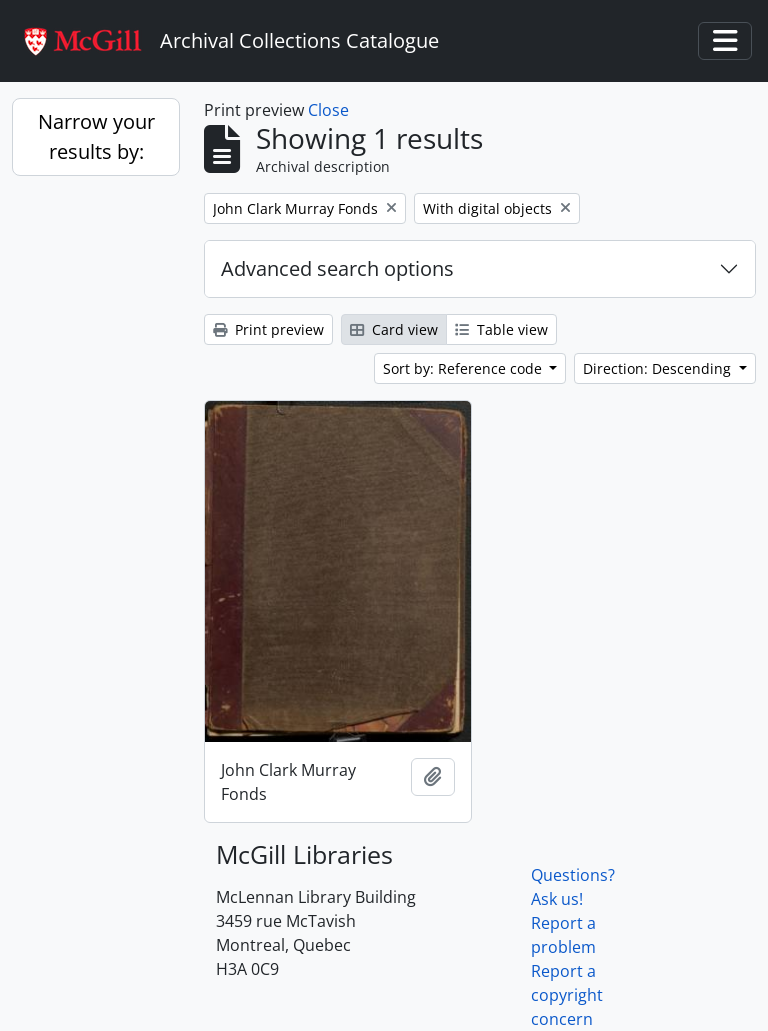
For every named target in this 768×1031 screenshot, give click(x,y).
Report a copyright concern (567, 995)
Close (328, 110)
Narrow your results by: (96, 136)
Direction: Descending (659, 368)
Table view (501, 329)
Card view (394, 329)
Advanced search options (337, 268)
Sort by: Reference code (464, 368)
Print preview (268, 329)
